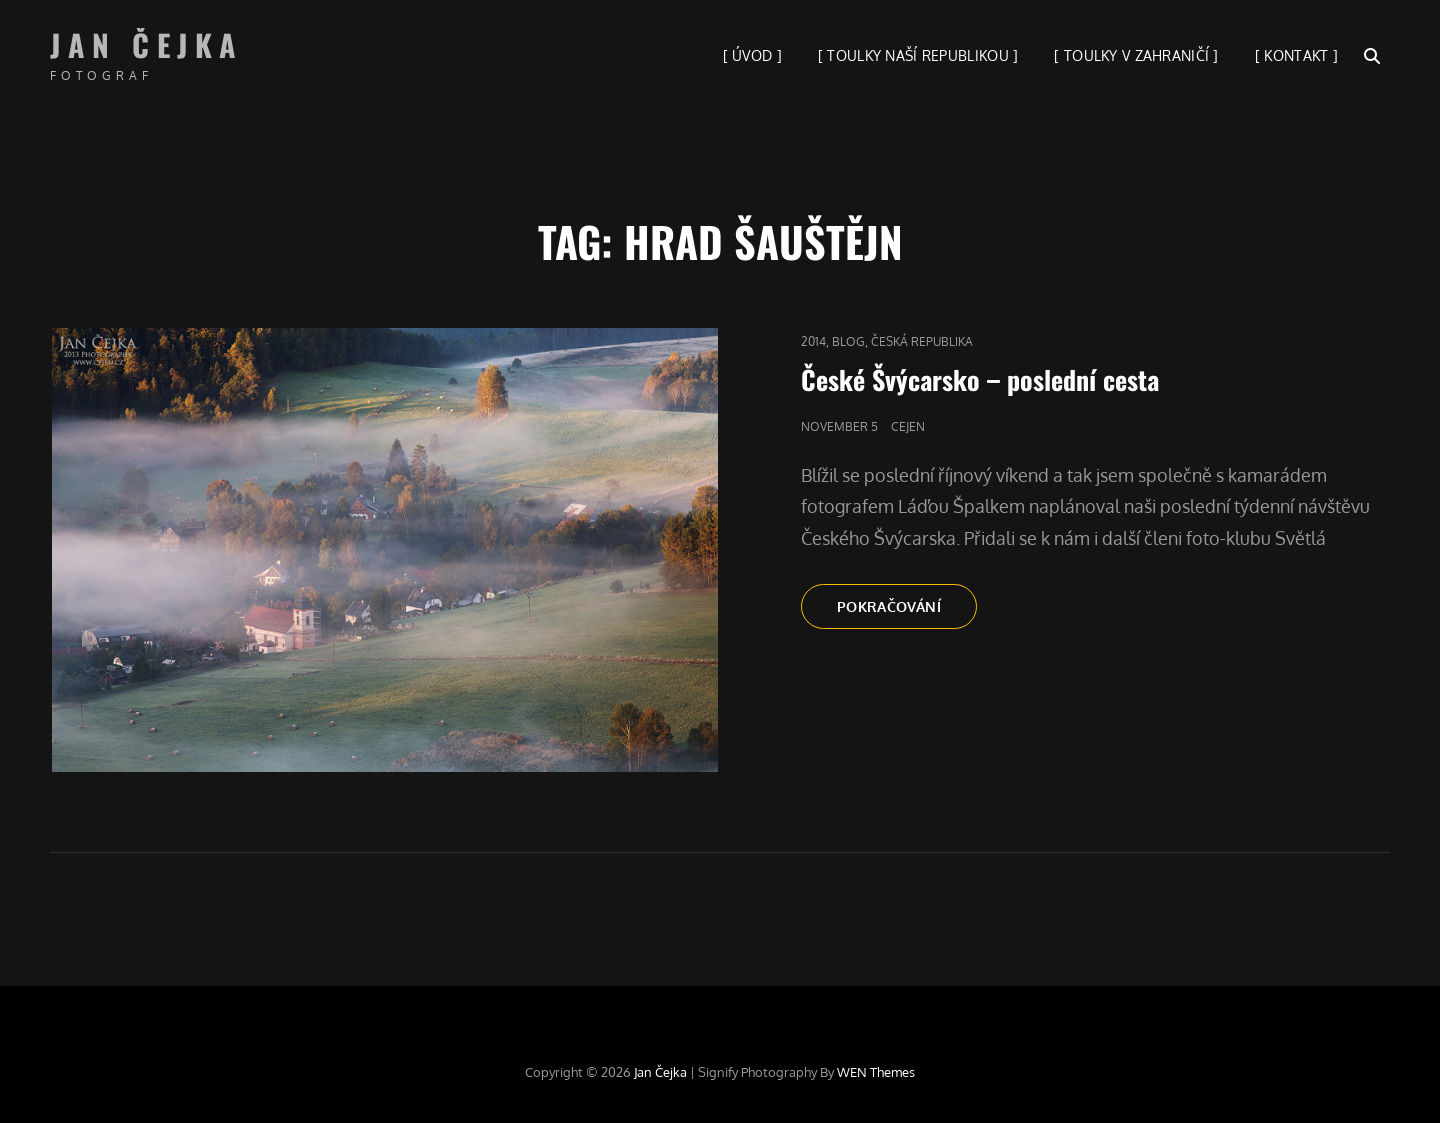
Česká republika (922, 341)
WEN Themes (876, 1072)
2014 (813, 341)
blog (848, 341)
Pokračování (907, 612)
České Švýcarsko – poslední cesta (980, 379)
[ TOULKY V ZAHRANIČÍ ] (1136, 55)
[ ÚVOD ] (752, 55)
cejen (908, 426)
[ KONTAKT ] (1296, 55)
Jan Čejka (147, 44)
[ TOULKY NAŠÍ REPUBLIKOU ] (918, 55)
